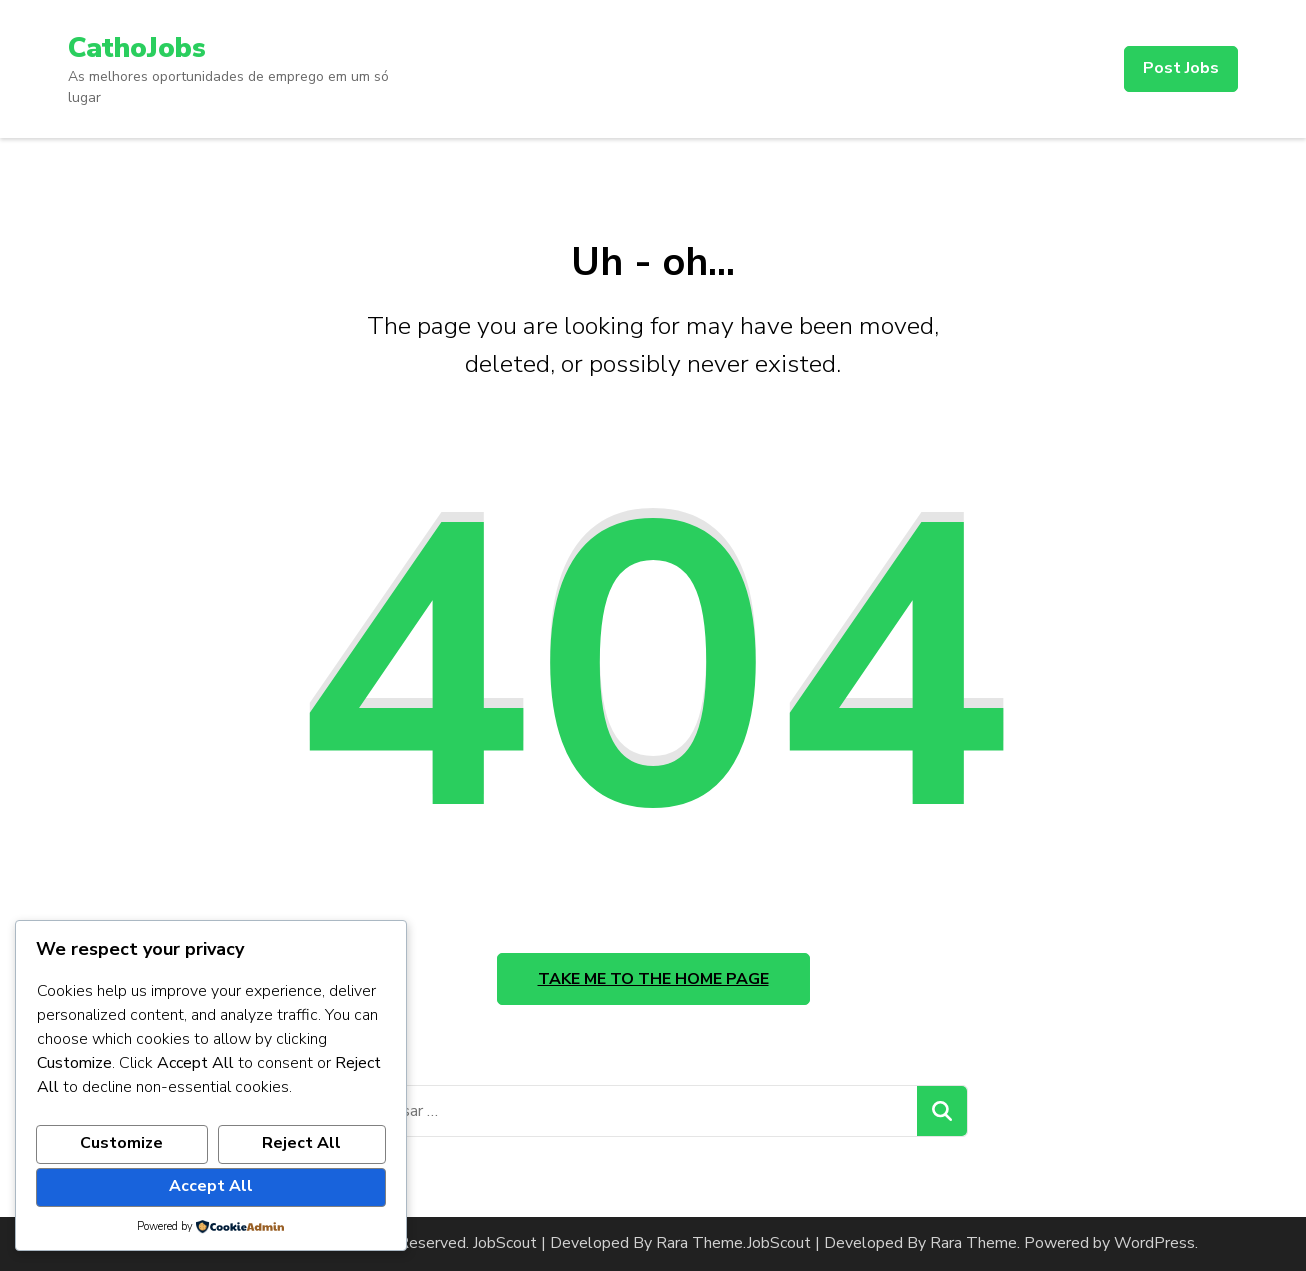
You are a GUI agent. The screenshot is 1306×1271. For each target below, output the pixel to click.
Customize (121, 1143)
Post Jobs (1181, 68)
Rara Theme (973, 1243)
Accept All (211, 1186)
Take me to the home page (653, 979)
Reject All (301, 1143)
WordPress (1154, 1243)
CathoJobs (137, 48)
